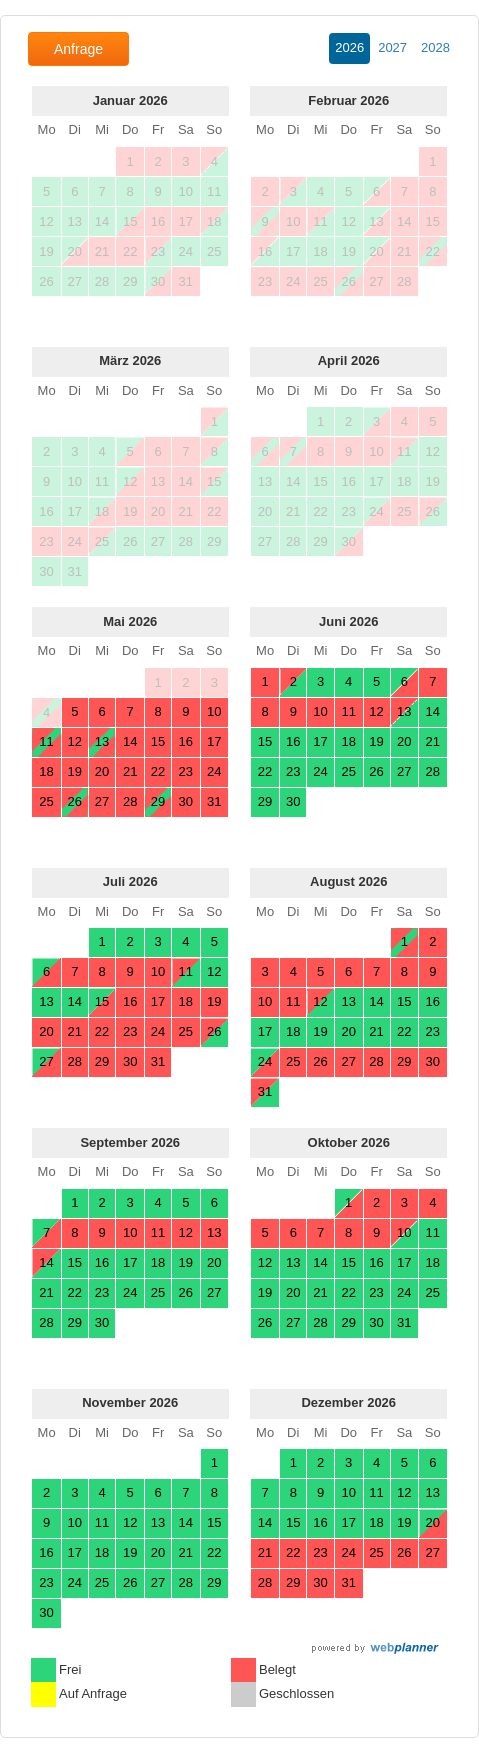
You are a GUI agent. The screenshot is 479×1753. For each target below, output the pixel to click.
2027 (392, 47)
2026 (349, 47)
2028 (435, 47)
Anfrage (78, 49)
